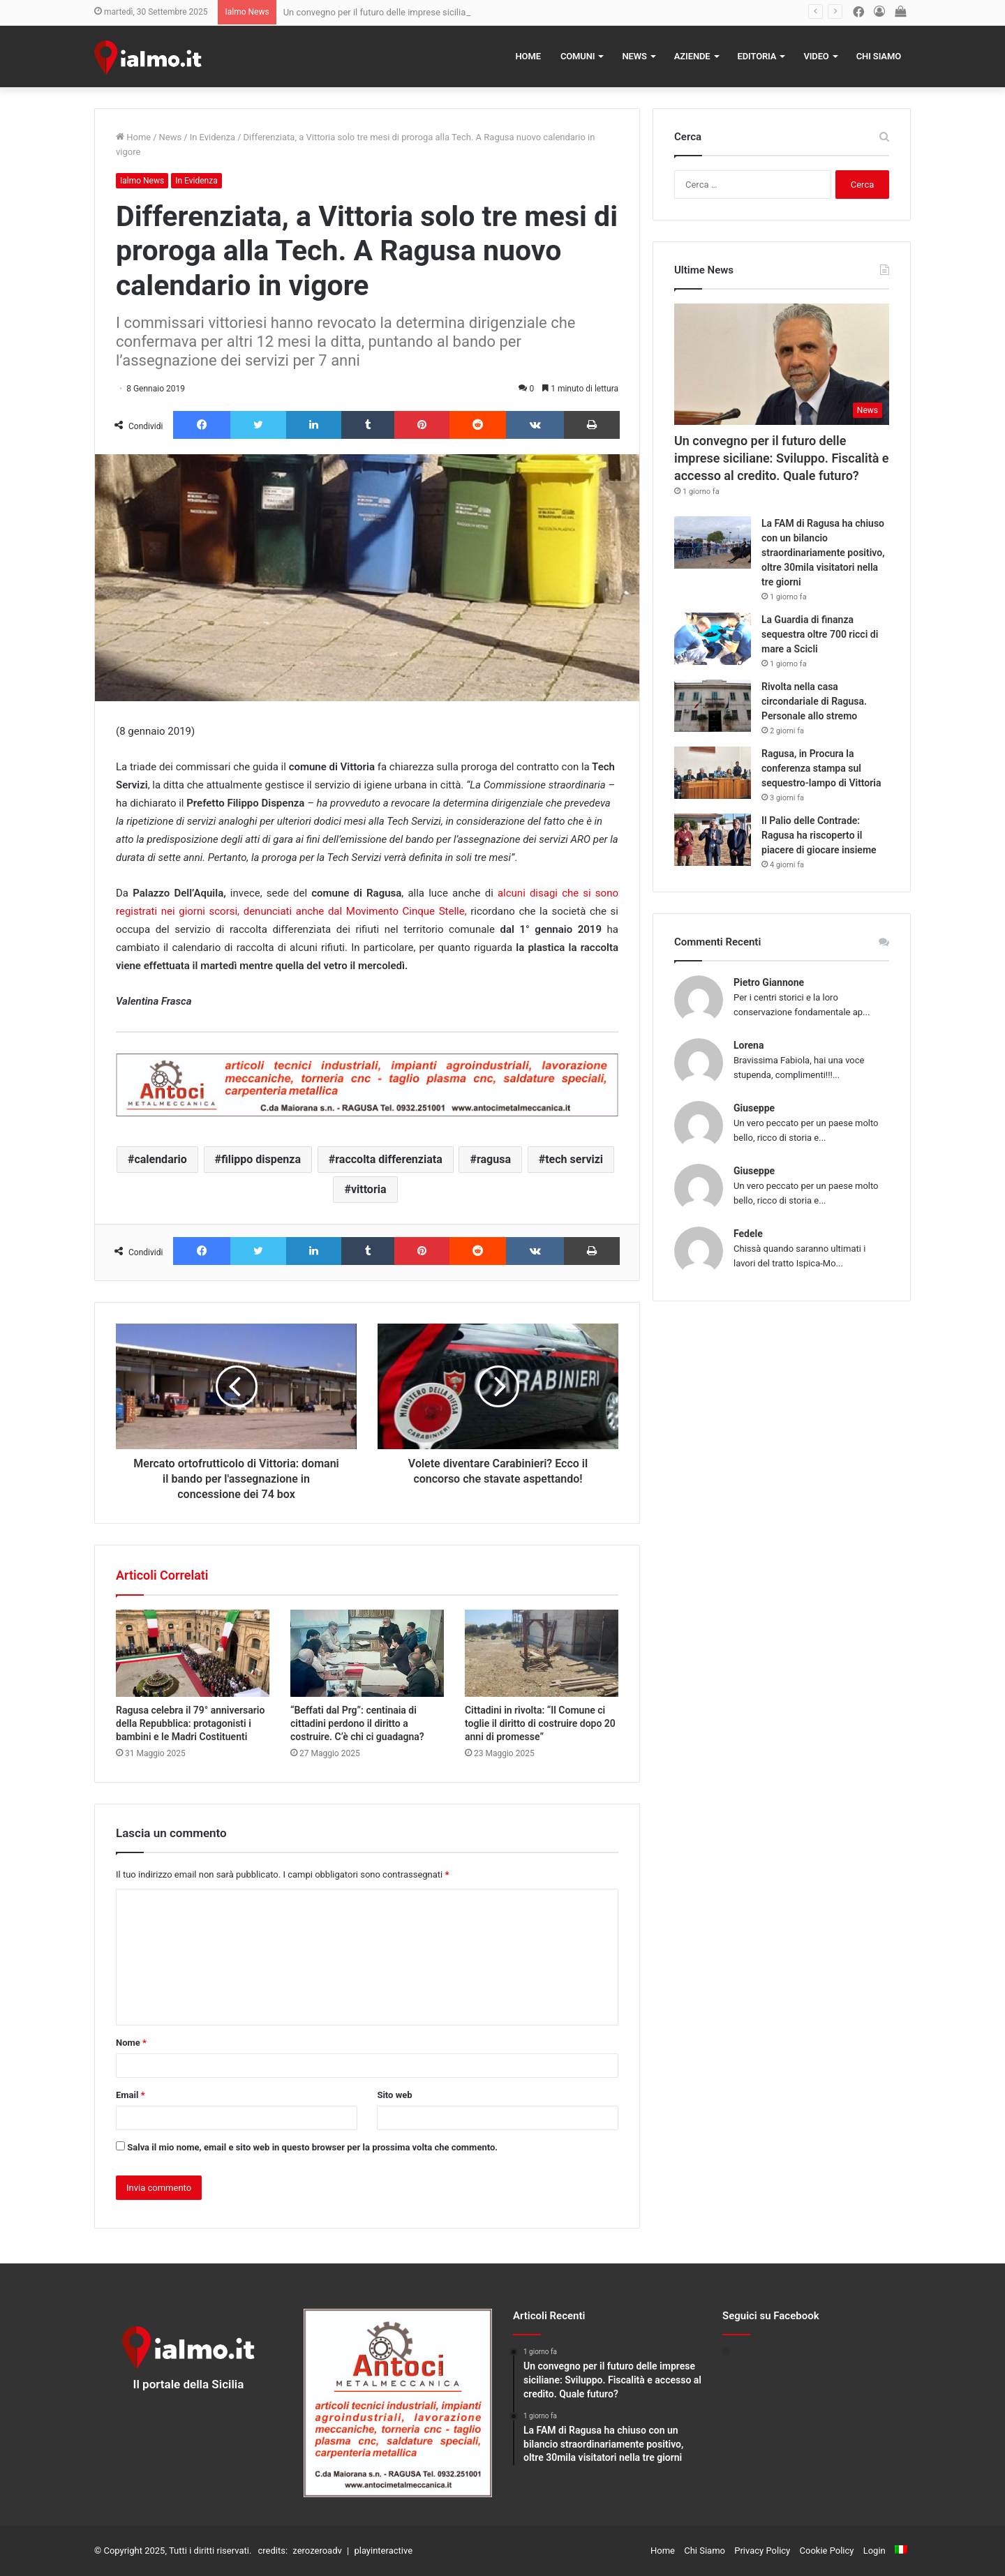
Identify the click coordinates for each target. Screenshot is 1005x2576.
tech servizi (574, 1159)
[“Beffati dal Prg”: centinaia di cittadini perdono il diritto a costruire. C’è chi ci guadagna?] (367, 1653)
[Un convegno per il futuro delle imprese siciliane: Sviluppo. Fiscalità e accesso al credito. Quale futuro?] (781, 364)
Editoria (757, 56)
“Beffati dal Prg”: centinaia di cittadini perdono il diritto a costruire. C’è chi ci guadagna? (357, 1723)
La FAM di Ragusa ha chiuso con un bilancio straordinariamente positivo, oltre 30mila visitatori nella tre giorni (822, 552)
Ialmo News (142, 181)
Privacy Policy (762, 2550)
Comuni (577, 56)
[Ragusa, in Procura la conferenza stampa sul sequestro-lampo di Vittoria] (712, 773)
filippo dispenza (261, 1159)
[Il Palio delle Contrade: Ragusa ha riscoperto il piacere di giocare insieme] (712, 840)
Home (528, 56)
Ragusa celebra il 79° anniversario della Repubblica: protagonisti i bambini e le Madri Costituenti (190, 1723)
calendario (160, 1159)
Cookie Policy (827, 2550)
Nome (131, 2042)
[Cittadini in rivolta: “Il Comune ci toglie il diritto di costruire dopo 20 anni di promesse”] (541, 1653)
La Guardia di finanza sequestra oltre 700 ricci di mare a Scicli (819, 634)
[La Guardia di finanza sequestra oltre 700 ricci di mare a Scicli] (712, 639)
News (634, 56)
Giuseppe (754, 1108)
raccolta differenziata (388, 1159)
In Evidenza (213, 137)
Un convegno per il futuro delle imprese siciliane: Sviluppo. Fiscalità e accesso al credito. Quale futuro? (781, 458)
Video (815, 56)
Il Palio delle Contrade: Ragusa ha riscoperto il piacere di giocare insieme (819, 835)
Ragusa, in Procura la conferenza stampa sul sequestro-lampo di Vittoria (821, 768)
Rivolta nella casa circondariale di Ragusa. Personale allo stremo (814, 701)
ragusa (494, 1159)
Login (874, 2550)
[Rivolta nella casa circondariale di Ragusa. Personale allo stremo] (712, 706)
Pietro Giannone (769, 982)
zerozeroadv (316, 2550)
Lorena (749, 1045)
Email (130, 2095)
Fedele (748, 1233)
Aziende (692, 56)
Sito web (394, 2095)
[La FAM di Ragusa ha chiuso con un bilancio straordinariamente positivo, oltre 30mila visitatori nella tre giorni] (712, 542)
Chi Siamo (878, 56)
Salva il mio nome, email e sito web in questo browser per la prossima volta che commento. (312, 2147)
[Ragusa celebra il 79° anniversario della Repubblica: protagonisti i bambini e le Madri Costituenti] (192, 1653)
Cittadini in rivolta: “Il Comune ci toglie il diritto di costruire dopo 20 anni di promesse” (540, 1723)
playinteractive (383, 2550)
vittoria (369, 1189)
